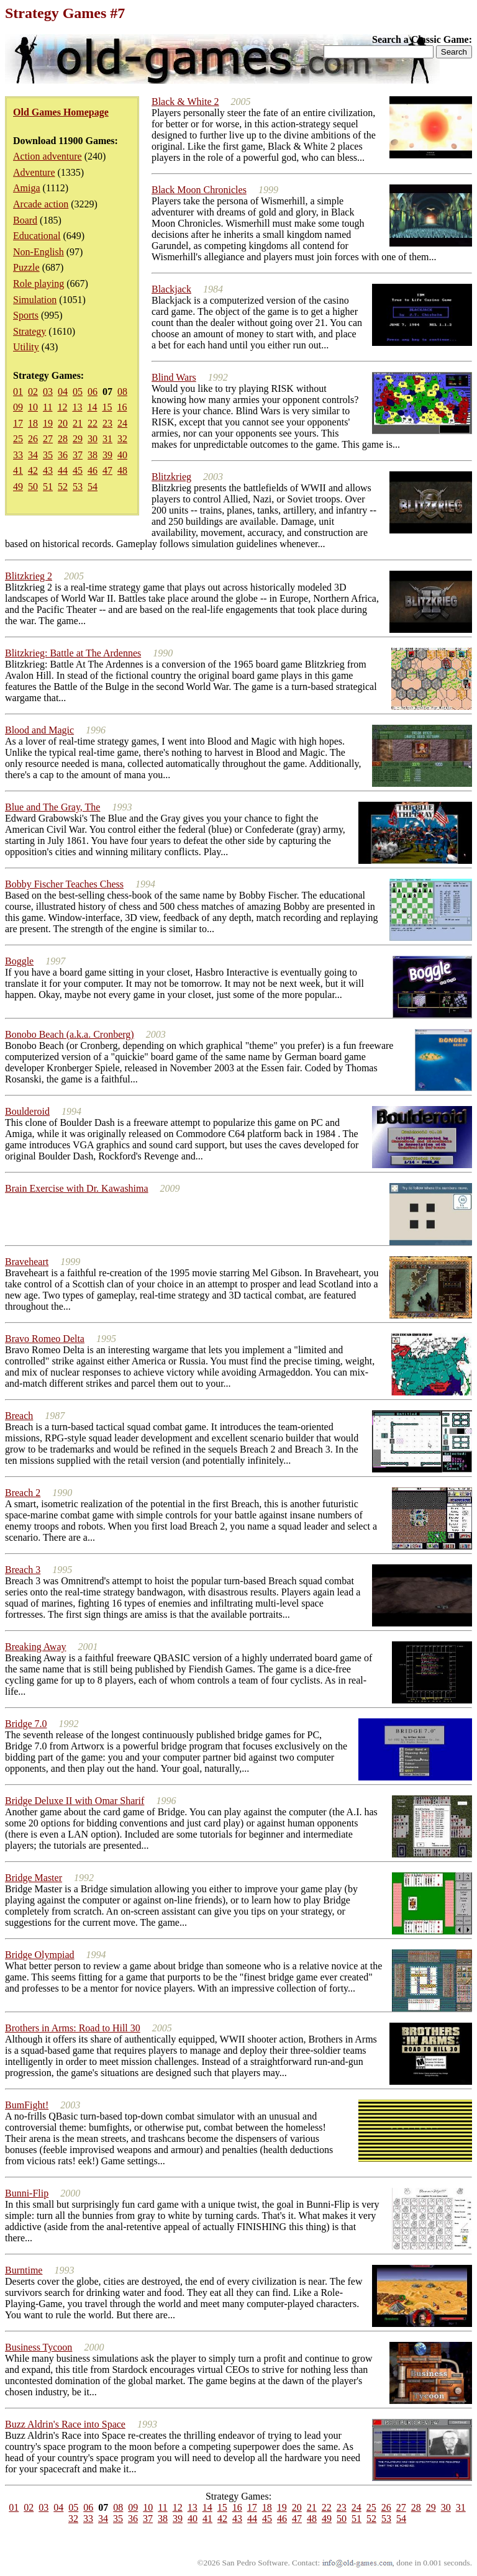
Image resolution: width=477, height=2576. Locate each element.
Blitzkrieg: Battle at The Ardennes (73, 653)
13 (77, 407)
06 (93, 391)
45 (78, 470)
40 (122, 455)
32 (122, 438)
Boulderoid (27, 1111)
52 (63, 486)
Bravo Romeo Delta (44, 1338)
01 (18, 391)
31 (107, 438)
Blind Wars (174, 377)
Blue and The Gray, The (52, 807)
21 (78, 423)
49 (18, 486)
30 (93, 438)
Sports (26, 315)
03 (48, 391)
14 (92, 407)
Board (25, 220)
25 (18, 438)
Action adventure (47, 156)
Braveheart (26, 1261)
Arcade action (40, 204)
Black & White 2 (185, 101)
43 (48, 470)
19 (48, 423)
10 (33, 407)
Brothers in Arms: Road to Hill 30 (72, 2028)
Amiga (26, 188)
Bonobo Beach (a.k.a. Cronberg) (69, 1034)
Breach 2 (22, 1492)
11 (47, 407)
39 (107, 455)
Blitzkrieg (171, 476)
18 (33, 423)
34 (33, 455)
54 (93, 486)
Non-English (38, 252)
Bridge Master (33, 1877)
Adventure (34, 172)
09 (18, 407)
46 (93, 470)
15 (107, 407)
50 (33, 486)
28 (63, 438)
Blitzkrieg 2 (28, 576)
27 (48, 438)
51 (48, 486)
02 (33, 391)
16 (122, 407)
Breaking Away (35, 1646)
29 (78, 438)
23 (107, 423)
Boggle (19, 961)
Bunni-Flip (26, 2193)
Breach (19, 1415)
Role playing (38, 283)
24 (122, 423)
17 (18, 423)
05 (78, 391)
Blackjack (171, 289)
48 (122, 470)
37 (78, 455)
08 (122, 391)
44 (63, 470)
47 (107, 470)
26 (33, 438)
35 (48, 455)
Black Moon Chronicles (199, 189)
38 (93, 455)
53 (78, 486)
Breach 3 (22, 1569)
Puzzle (26, 267)
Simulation (35, 299)
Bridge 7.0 (26, 1723)
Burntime (23, 2270)
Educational (36, 235)
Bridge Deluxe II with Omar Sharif (74, 1800)
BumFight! (26, 2105)
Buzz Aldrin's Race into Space (65, 2424)
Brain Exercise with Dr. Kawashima (76, 1188)
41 (18, 470)
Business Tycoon (38, 2347)
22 (93, 423)
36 (63, 455)
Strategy (29, 331)
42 (33, 470)
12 (62, 407)
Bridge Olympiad (40, 1954)
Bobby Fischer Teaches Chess (64, 884)
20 (63, 423)
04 (63, 391)
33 (18, 455)
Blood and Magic (39, 730)
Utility (26, 347)
